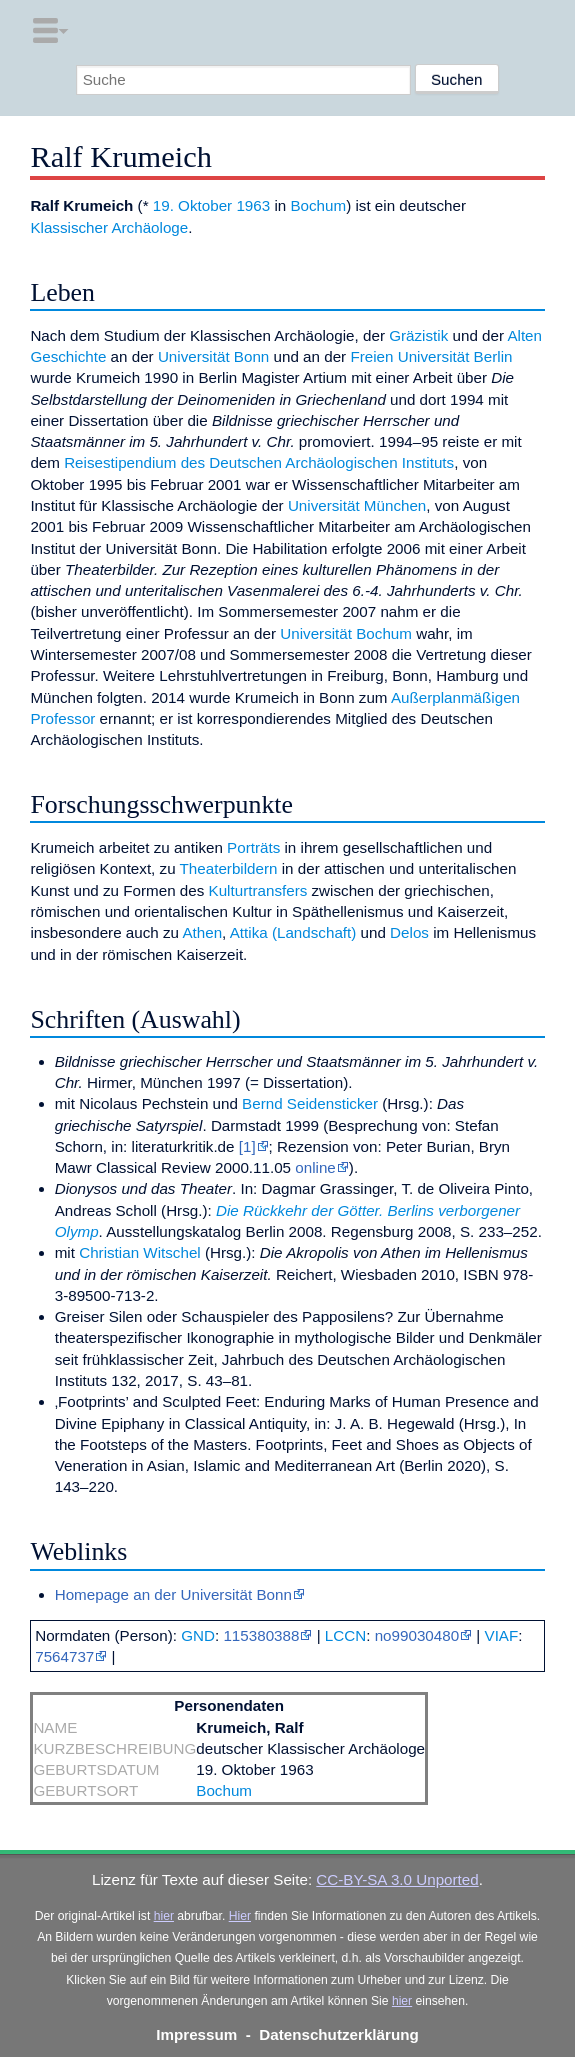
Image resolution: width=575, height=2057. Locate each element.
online (315, 1167)
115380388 (261, 1635)
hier (164, 1916)
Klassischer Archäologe (109, 227)
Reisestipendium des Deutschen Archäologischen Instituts (259, 462)
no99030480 (417, 1635)
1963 (253, 205)
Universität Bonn (213, 356)
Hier (240, 1916)
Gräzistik (418, 335)
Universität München (357, 505)
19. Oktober (192, 205)
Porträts (253, 847)
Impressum (196, 2034)
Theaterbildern (229, 868)
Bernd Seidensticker (310, 1103)
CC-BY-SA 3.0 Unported (397, 1879)
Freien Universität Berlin (431, 356)
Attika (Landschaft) (293, 932)
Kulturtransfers (258, 890)
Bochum (318, 205)
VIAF (502, 1635)
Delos (409, 932)
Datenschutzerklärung (339, 2034)
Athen (202, 932)
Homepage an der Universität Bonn (173, 1594)
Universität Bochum (346, 633)
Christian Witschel (140, 1252)
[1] (247, 1146)
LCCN (345, 1635)
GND (198, 1635)
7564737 (64, 1656)
